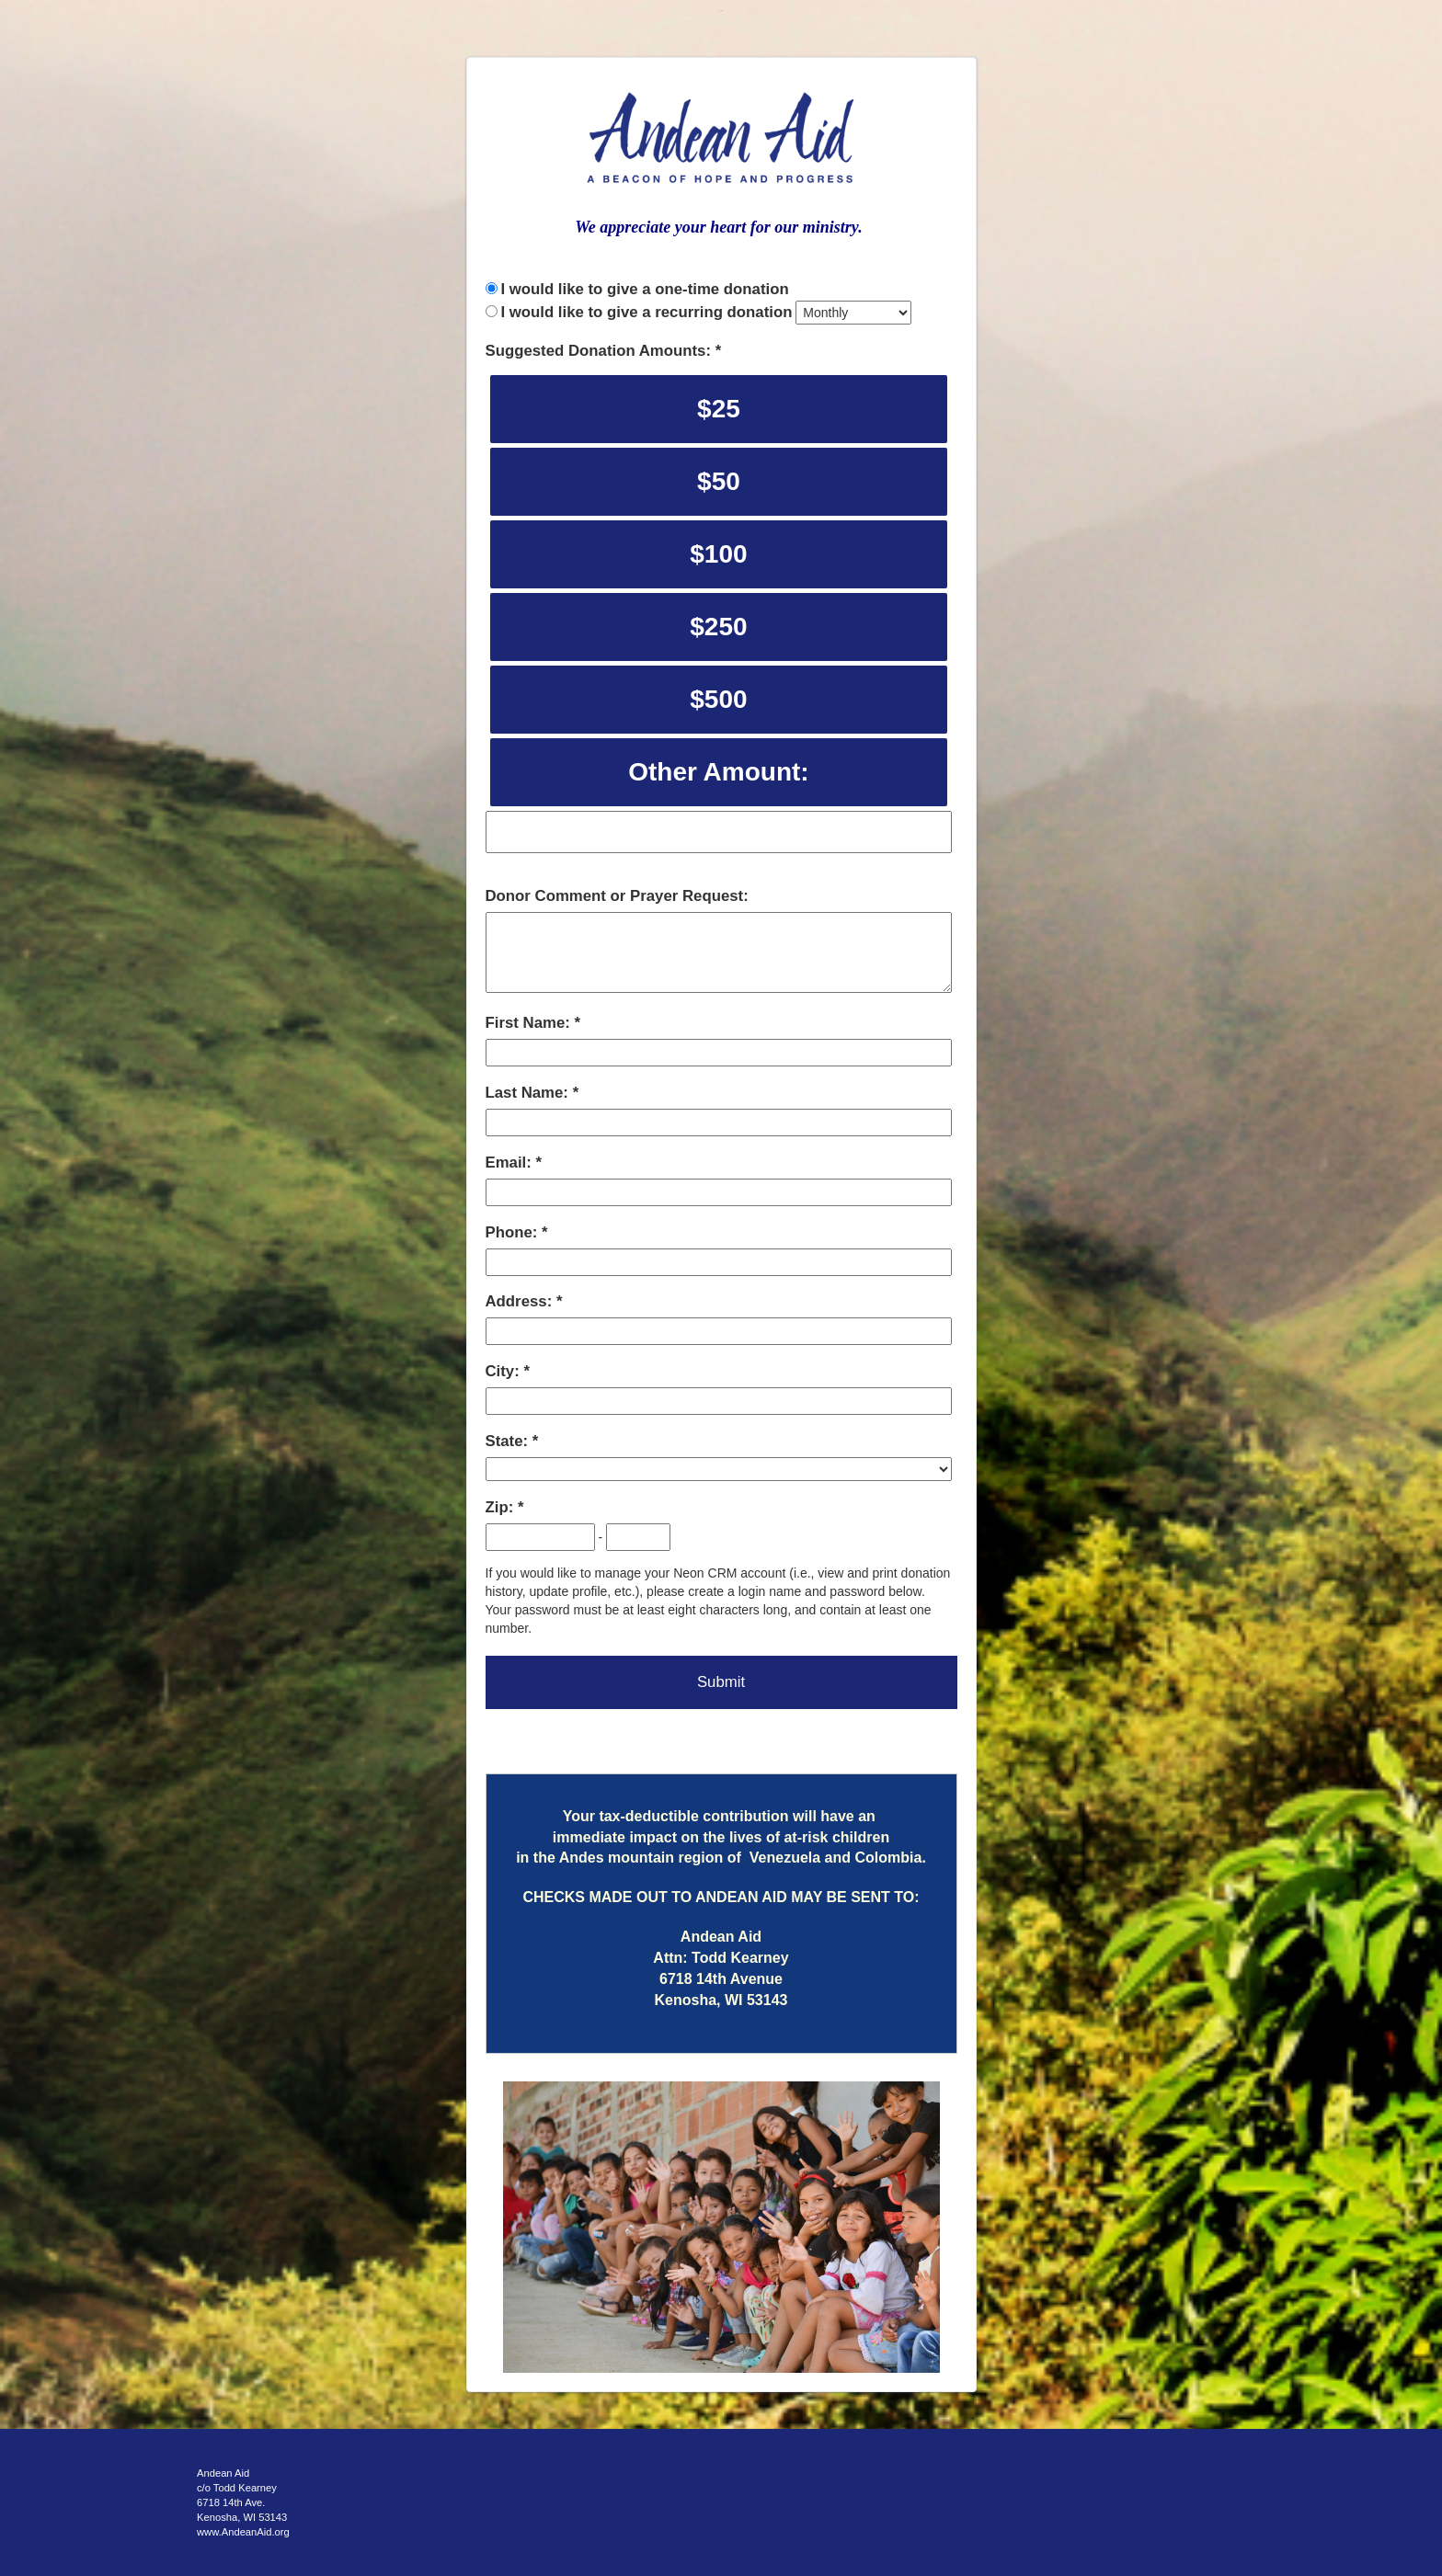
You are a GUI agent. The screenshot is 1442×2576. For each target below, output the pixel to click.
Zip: (502, 1507)
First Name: (530, 1023)
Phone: (514, 1232)
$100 (718, 554)
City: (505, 1371)
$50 (718, 481)
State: (509, 1441)
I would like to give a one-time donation (644, 289)
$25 (718, 408)
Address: (521, 1301)
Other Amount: (718, 772)
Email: (511, 1162)
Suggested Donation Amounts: (600, 350)
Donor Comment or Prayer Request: (617, 896)
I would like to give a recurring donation (646, 312)
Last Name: (529, 1092)
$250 (718, 626)
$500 (718, 699)
